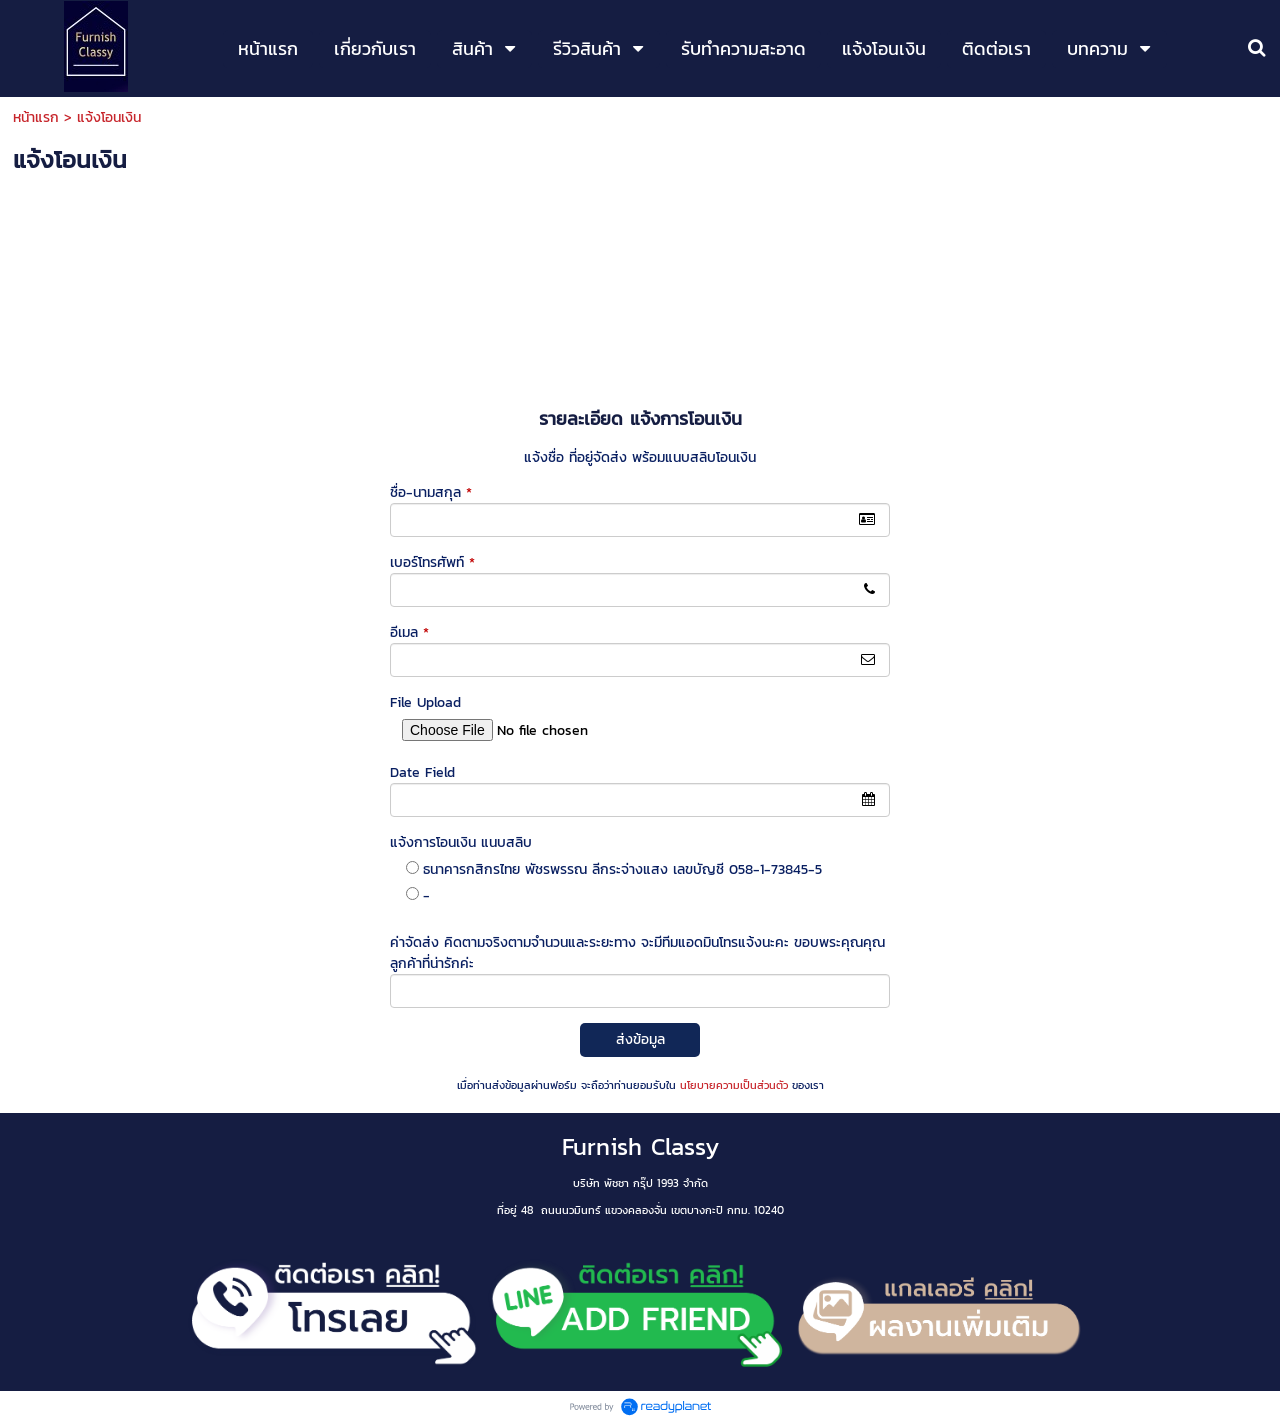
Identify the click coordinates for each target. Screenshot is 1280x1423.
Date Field (422, 772)
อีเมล (409, 632)
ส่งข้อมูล (640, 1039)
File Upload (425, 702)
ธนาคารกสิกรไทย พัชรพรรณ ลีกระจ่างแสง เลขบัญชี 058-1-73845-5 (622, 869)
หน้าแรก (36, 117)
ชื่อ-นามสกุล (431, 492)
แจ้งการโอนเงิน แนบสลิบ (461, 842)
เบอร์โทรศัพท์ (432, 562)
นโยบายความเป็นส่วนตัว (734, 1085)
